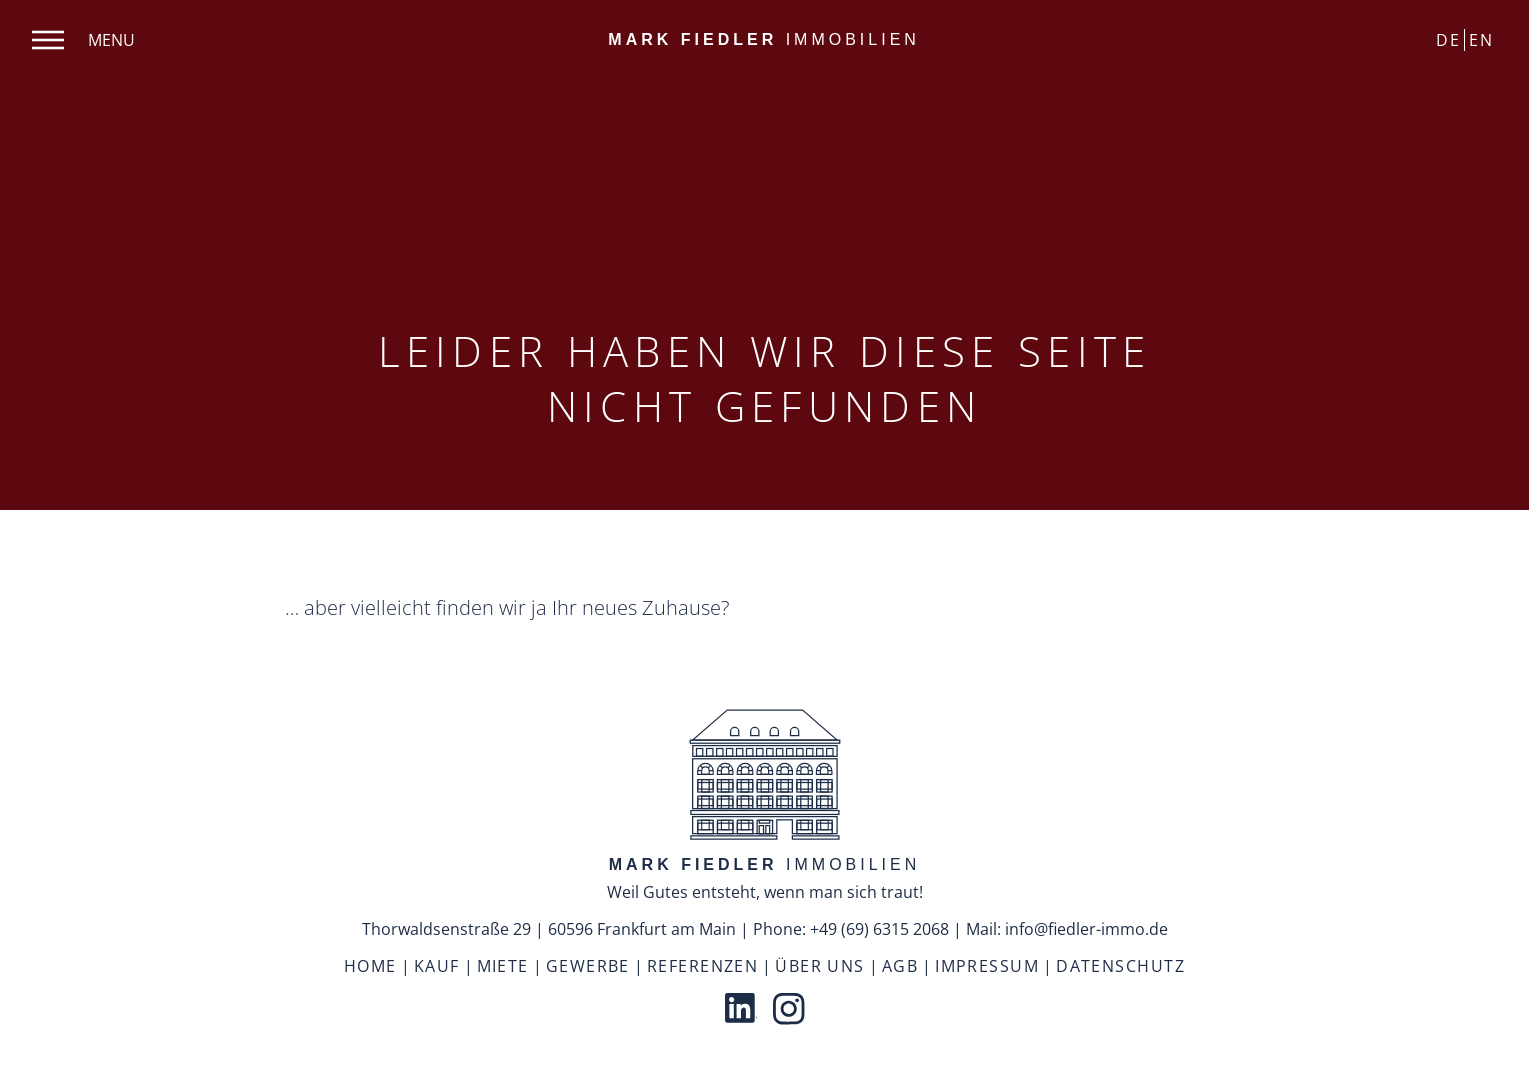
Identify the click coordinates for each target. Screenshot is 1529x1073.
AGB (900, 966)
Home (370, 966)
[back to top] (765, 777)
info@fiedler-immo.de (1086, 929)
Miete (503, 966)
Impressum (987, 966)
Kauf (437, 966)
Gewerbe (588, 966)
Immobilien (764, 39)
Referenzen (702, 966)
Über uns (820, 966)
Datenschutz (1120, 966)
